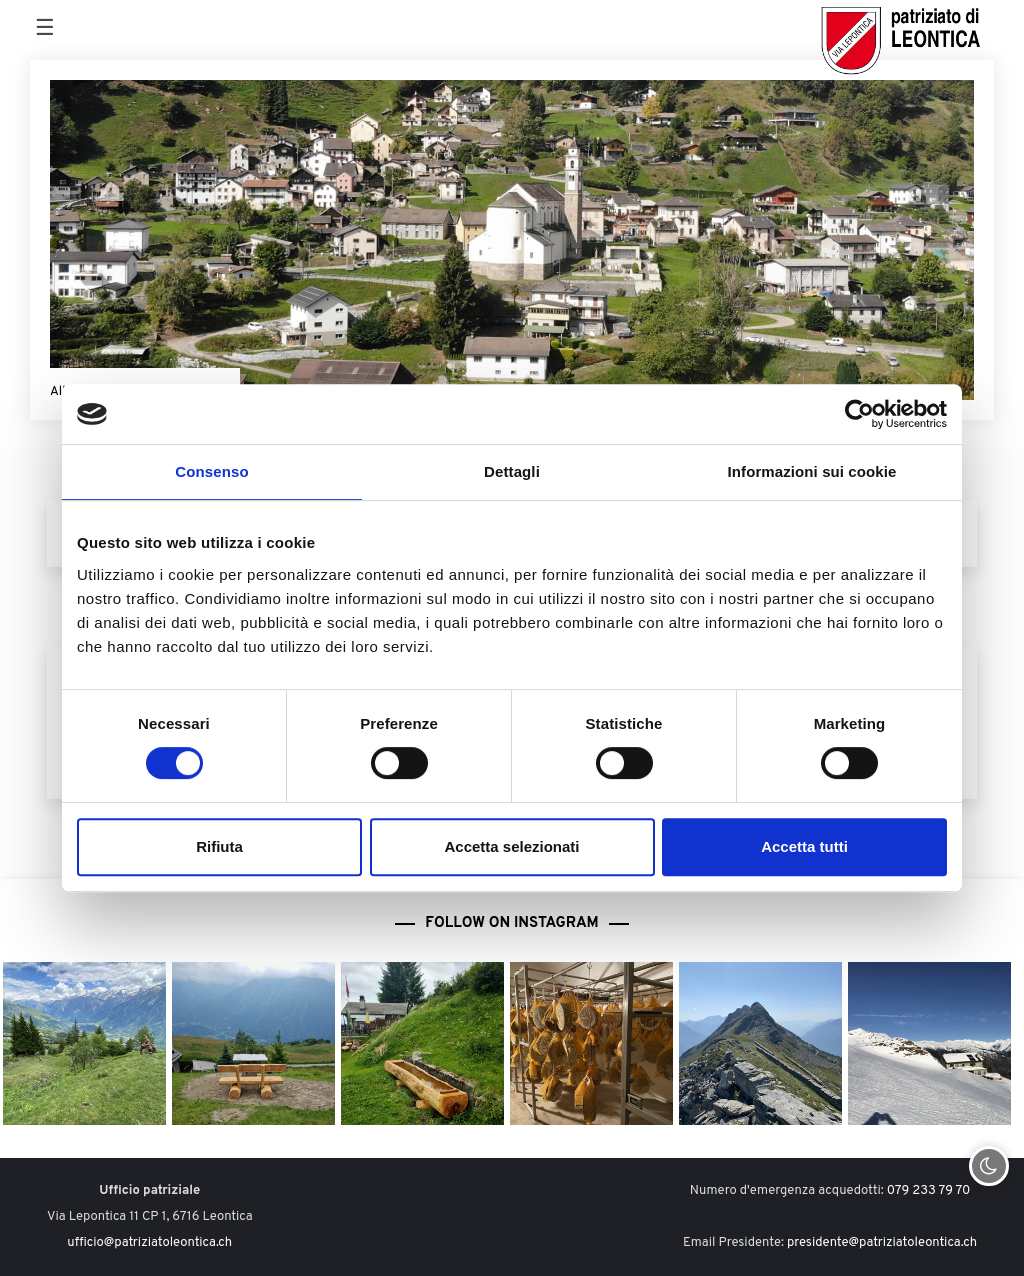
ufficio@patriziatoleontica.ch (149, 1243)
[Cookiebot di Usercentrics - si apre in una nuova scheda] (859, 414)
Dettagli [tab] (512, 471)
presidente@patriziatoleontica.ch (882, 1243)
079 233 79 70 (929, 1191)
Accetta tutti (804, 846)
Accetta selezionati (511, 846)
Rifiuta (219, 846)
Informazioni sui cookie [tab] (812, 471)
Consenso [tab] (211, 471)
